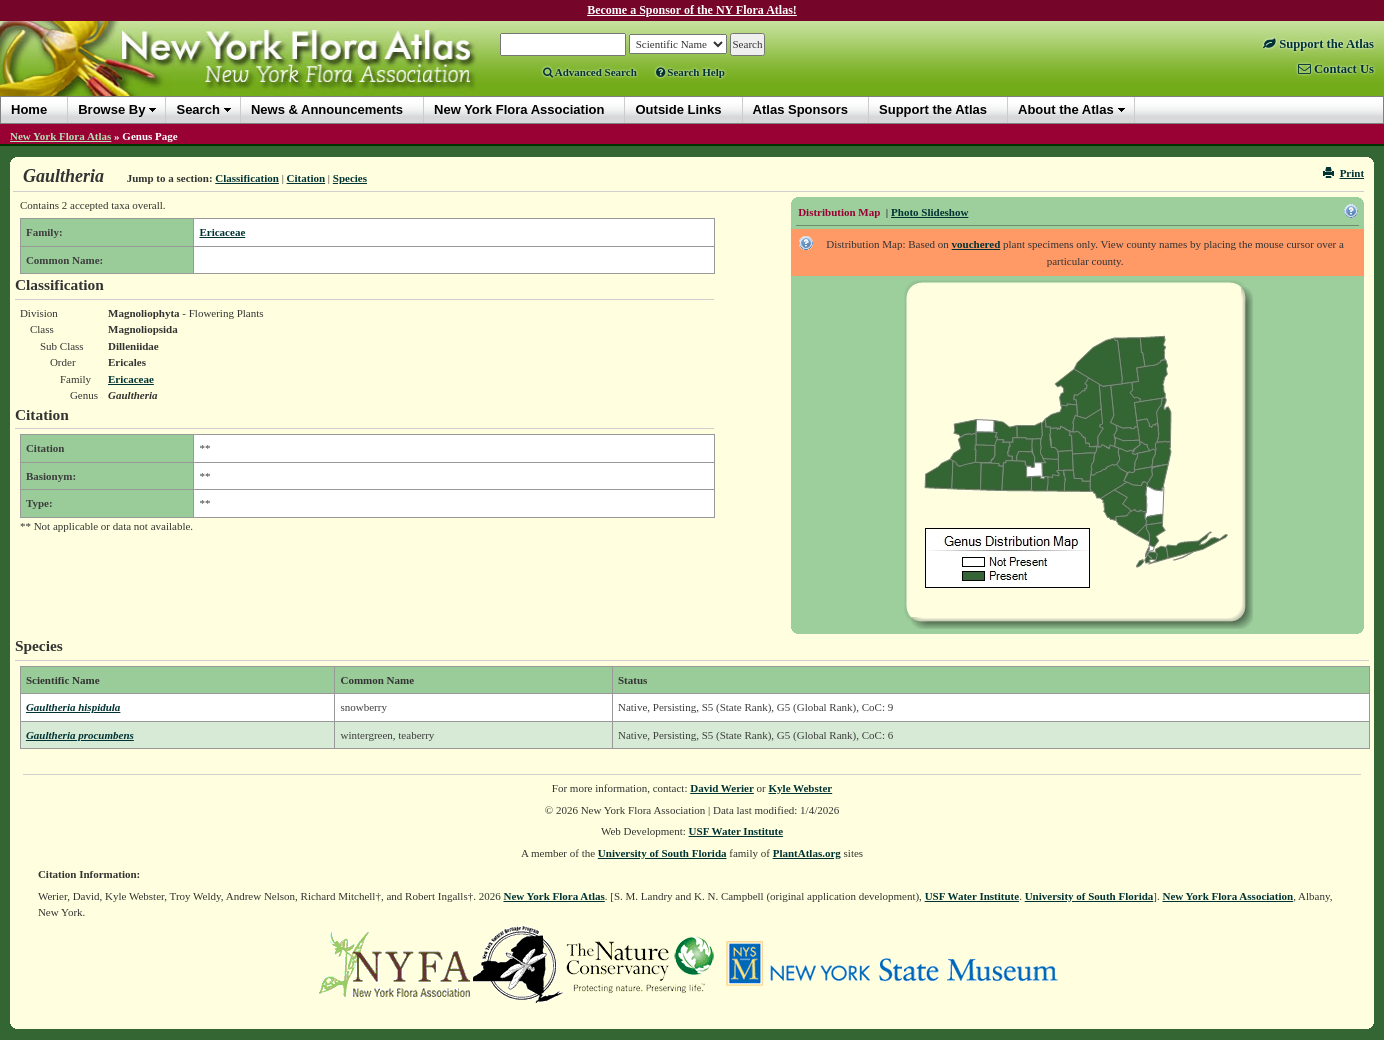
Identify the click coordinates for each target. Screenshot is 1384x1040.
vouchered (976, 244)
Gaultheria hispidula (73, 707)
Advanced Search (590, 72)
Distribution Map (839, 212)
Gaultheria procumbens (80, 735)
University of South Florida (662, 853)
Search (197, 109)
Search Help (690, 72)
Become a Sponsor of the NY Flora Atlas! (692, 10)
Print (1343, 173)
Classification (247, 178)
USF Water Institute (736, 831)
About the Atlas (1066, 109)
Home (29, 109)
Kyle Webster (801, 788)
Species (350, 178)
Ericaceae (222, 232)
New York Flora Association (1227, 896)
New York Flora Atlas (60, 136)
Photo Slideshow (929, 212)
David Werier (722, 788)
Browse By (111, 109)
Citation (306, 178)
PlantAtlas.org (807, 853)
